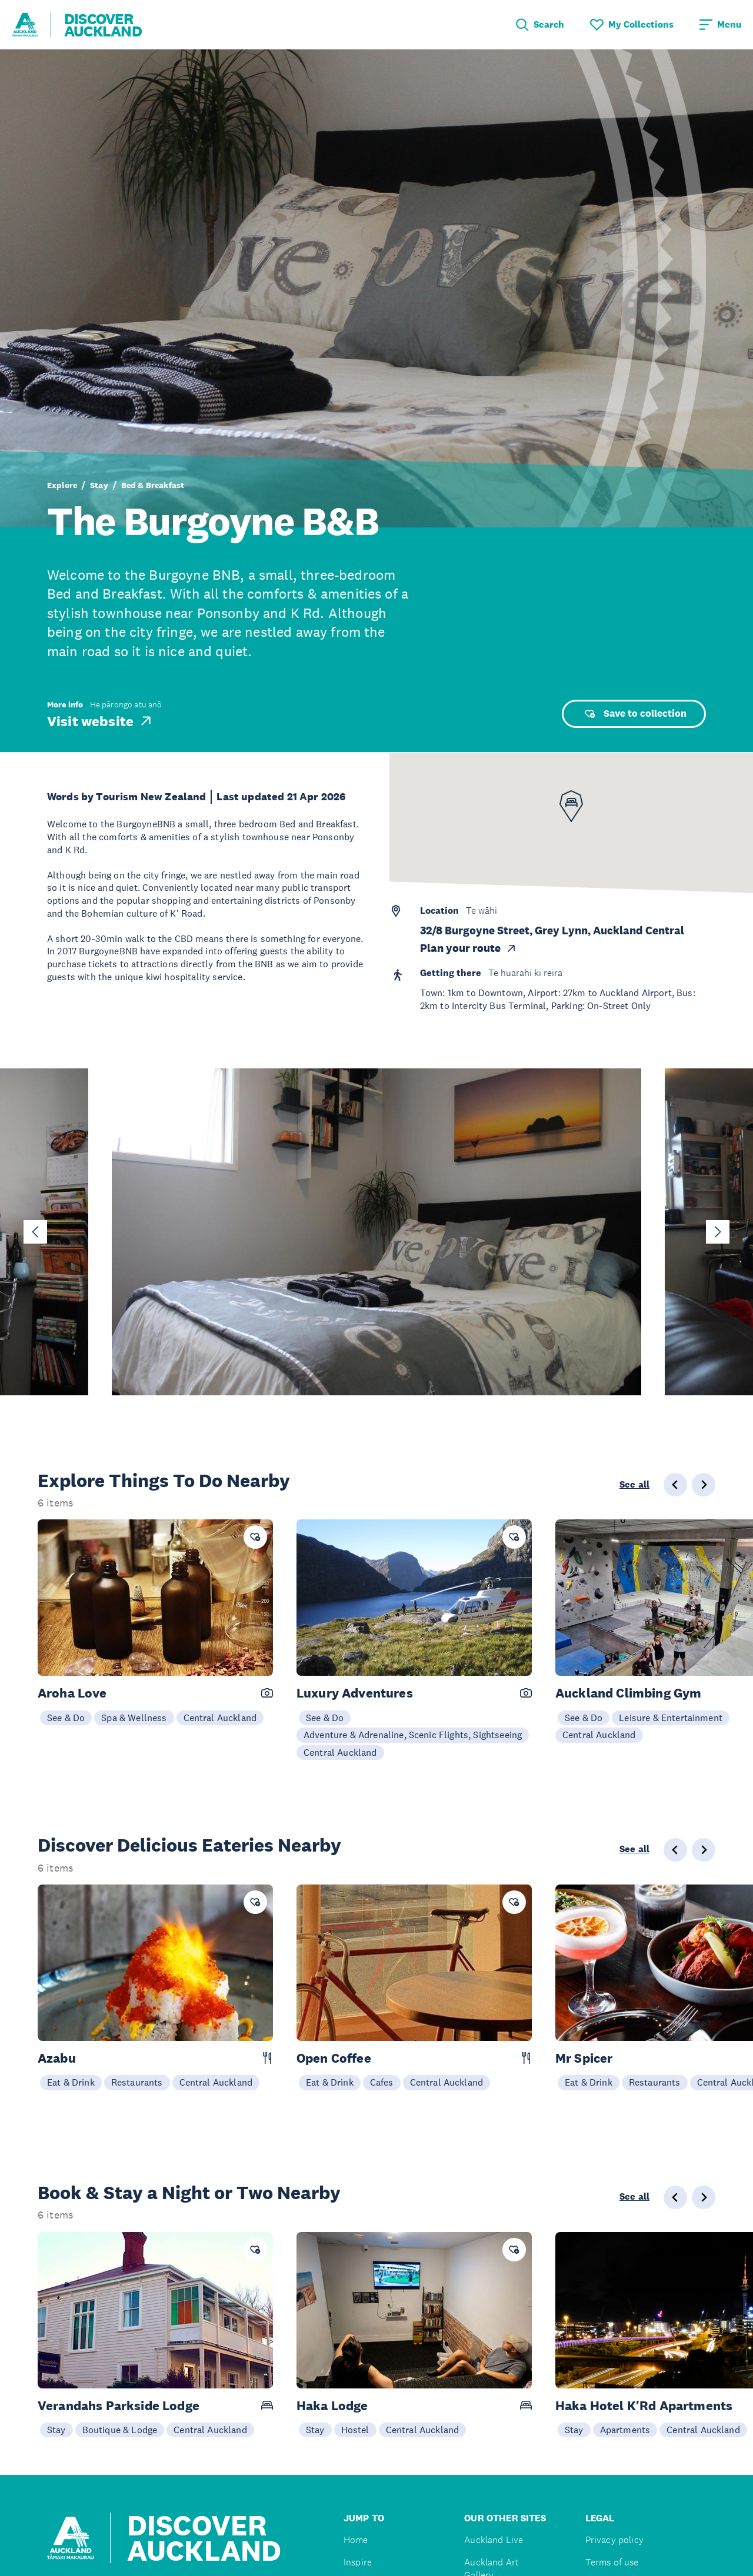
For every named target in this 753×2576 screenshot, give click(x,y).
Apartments (625, 2429)
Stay (99, 485)
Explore (62, 485)
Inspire (358, 2562)
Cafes (382, 2082)
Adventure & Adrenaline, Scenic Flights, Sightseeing (413, 1734)
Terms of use (612, 2562)
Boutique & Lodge (120, 2429)
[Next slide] (717, 1232)
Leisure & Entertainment (670, 1717)
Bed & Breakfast (152, 485)
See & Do (66, 1717)
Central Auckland (220, 1717)
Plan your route (468, 948)
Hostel (355, 2429)
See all (634, 1484)
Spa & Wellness (133, 1717)
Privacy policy (614, 2540)
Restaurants (137, 2082)
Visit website (100, 721)
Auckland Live (493, 2540)
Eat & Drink (71, 2082)
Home (356, 2540)
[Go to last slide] (35, 1232)
